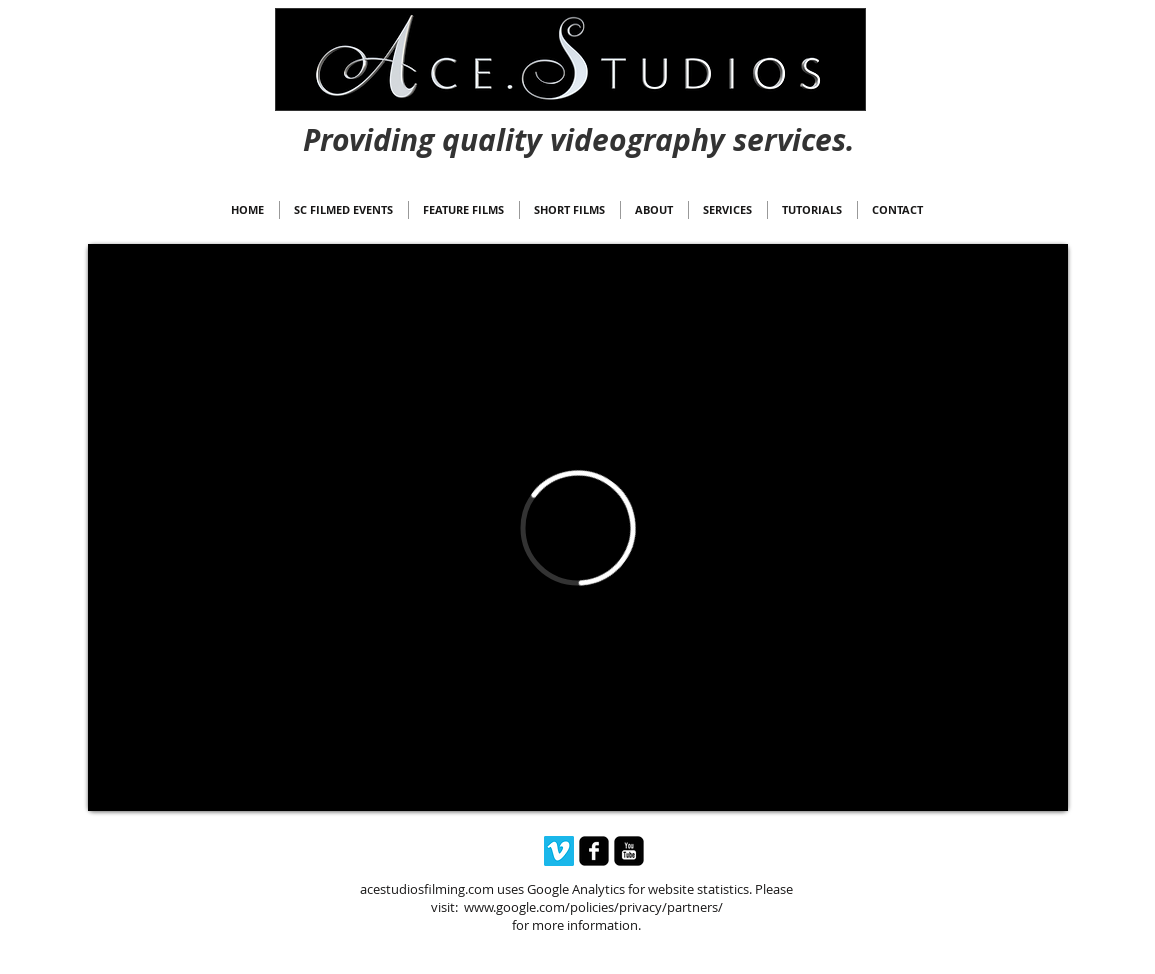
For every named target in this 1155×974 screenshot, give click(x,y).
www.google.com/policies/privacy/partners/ (593, 907)
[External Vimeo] (578, 527)
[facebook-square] (594, 851)
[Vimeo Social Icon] (559, 851)
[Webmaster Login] (579, 121)
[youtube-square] (629, 851)
